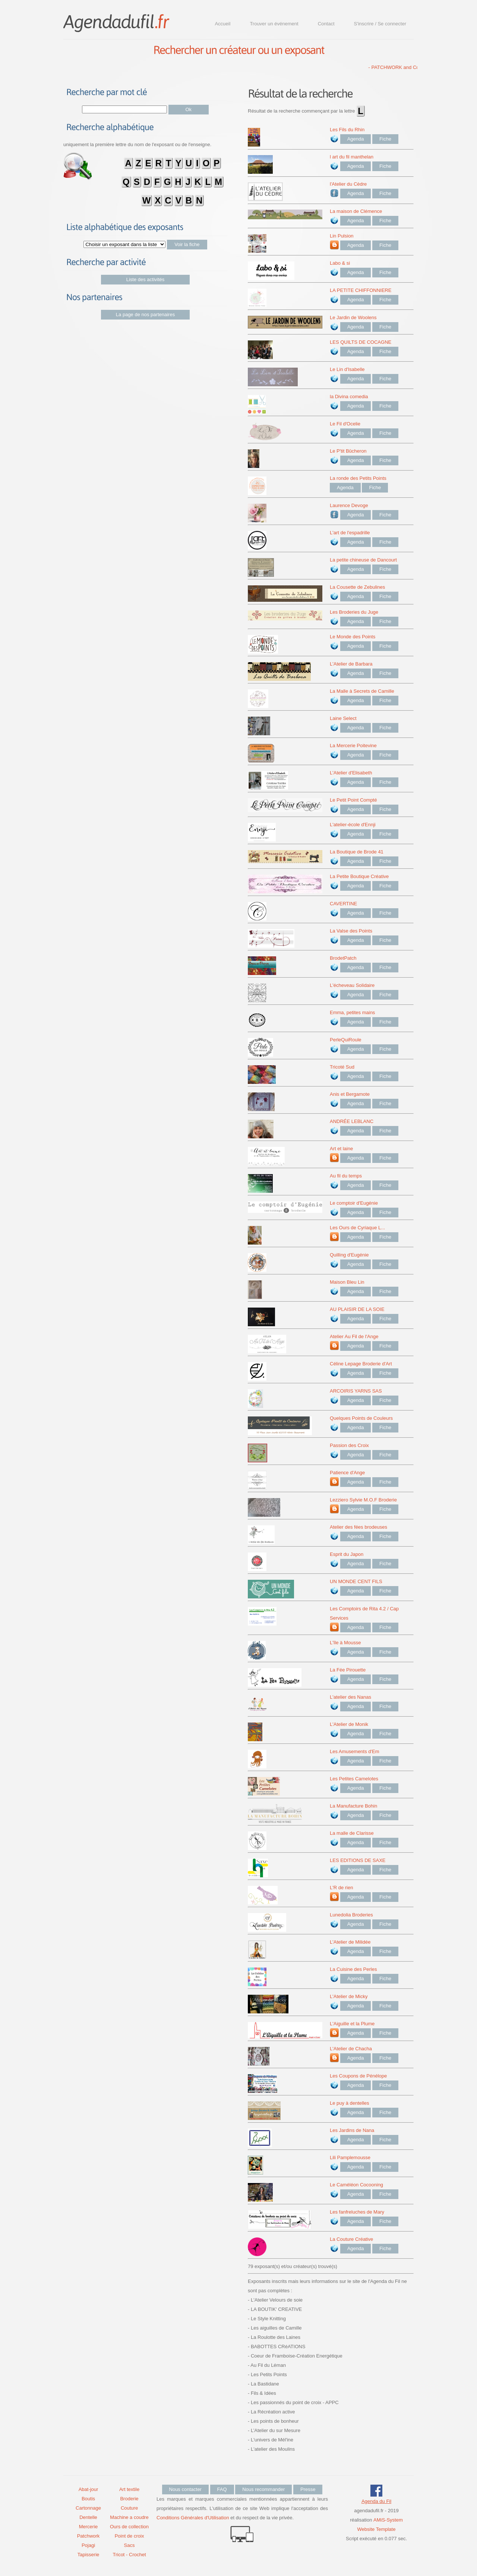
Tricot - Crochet (129, 2554)
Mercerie (88, 2526)
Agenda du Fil (376, 2501)
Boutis (88, 2498)
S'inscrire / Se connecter (380, 23)
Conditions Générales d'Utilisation (193, 2517)
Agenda (355, 139)
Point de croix (129, 2536)
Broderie (129, 2498)
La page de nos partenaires (145, 314)
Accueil (222, 23)
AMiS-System (388, 2520)
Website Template (376, 2529)
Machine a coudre (129, 2517)
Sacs (129, 2545)
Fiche (385, 139)
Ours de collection (129, 2526)
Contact (326, 23)
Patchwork (88, 2536)
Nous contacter (185, 2489)
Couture (129, 2508)
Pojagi (88, 2545)
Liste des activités (145, 279)
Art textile (129, 2489)
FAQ (222, 2489)
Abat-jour (88, 2489)
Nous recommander (263, 2489)
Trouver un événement (274, 23)
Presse (307, 2489)
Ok (189, 109)
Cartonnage (88, 2508)
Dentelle (88, 2517)
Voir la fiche (186, 244)
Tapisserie (88, 2554)
